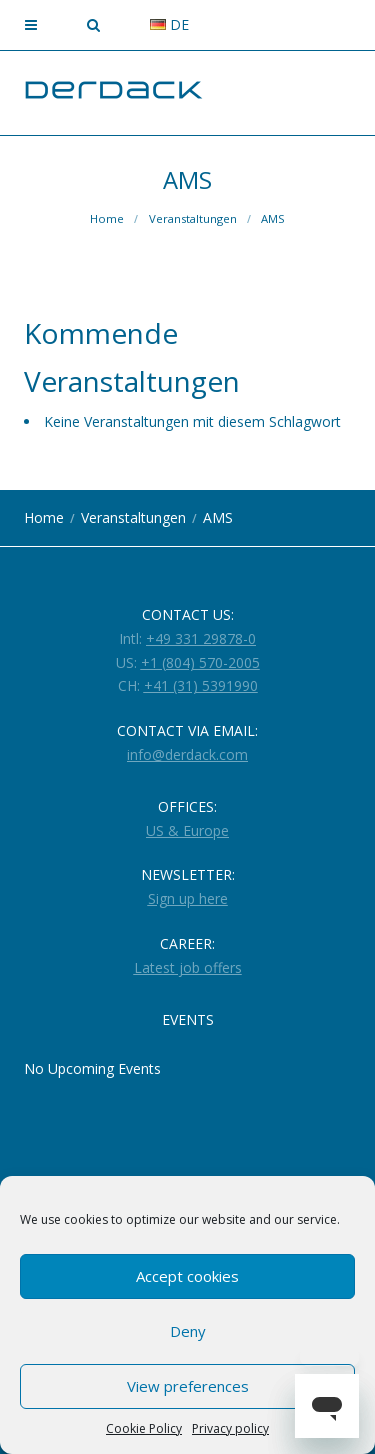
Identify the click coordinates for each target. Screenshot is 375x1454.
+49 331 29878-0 (201, 638)
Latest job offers (188, 967)
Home (107, 218)
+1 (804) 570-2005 (200, 662)
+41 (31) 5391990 (201, 685)
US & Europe (187, 830)
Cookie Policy (144, 1428)
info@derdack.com (187, 754)
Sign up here (188, 898)
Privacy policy (230, 1428)
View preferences (188, 1386)
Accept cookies (187, 1276)
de (169, 24)
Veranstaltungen (193, 218)
